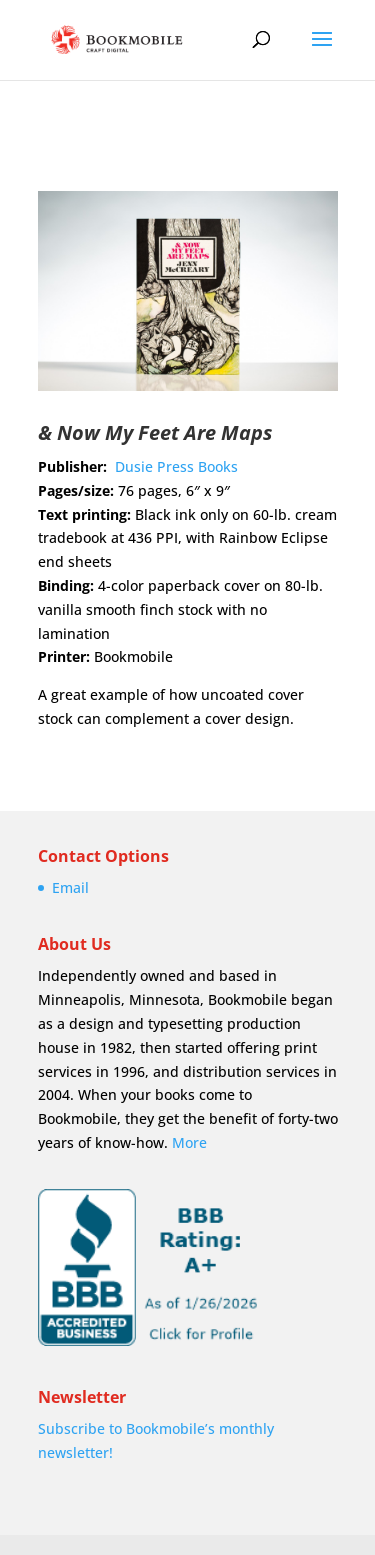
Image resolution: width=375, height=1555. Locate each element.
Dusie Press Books (176, 466)
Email (70, 887)
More (189, 1142)
